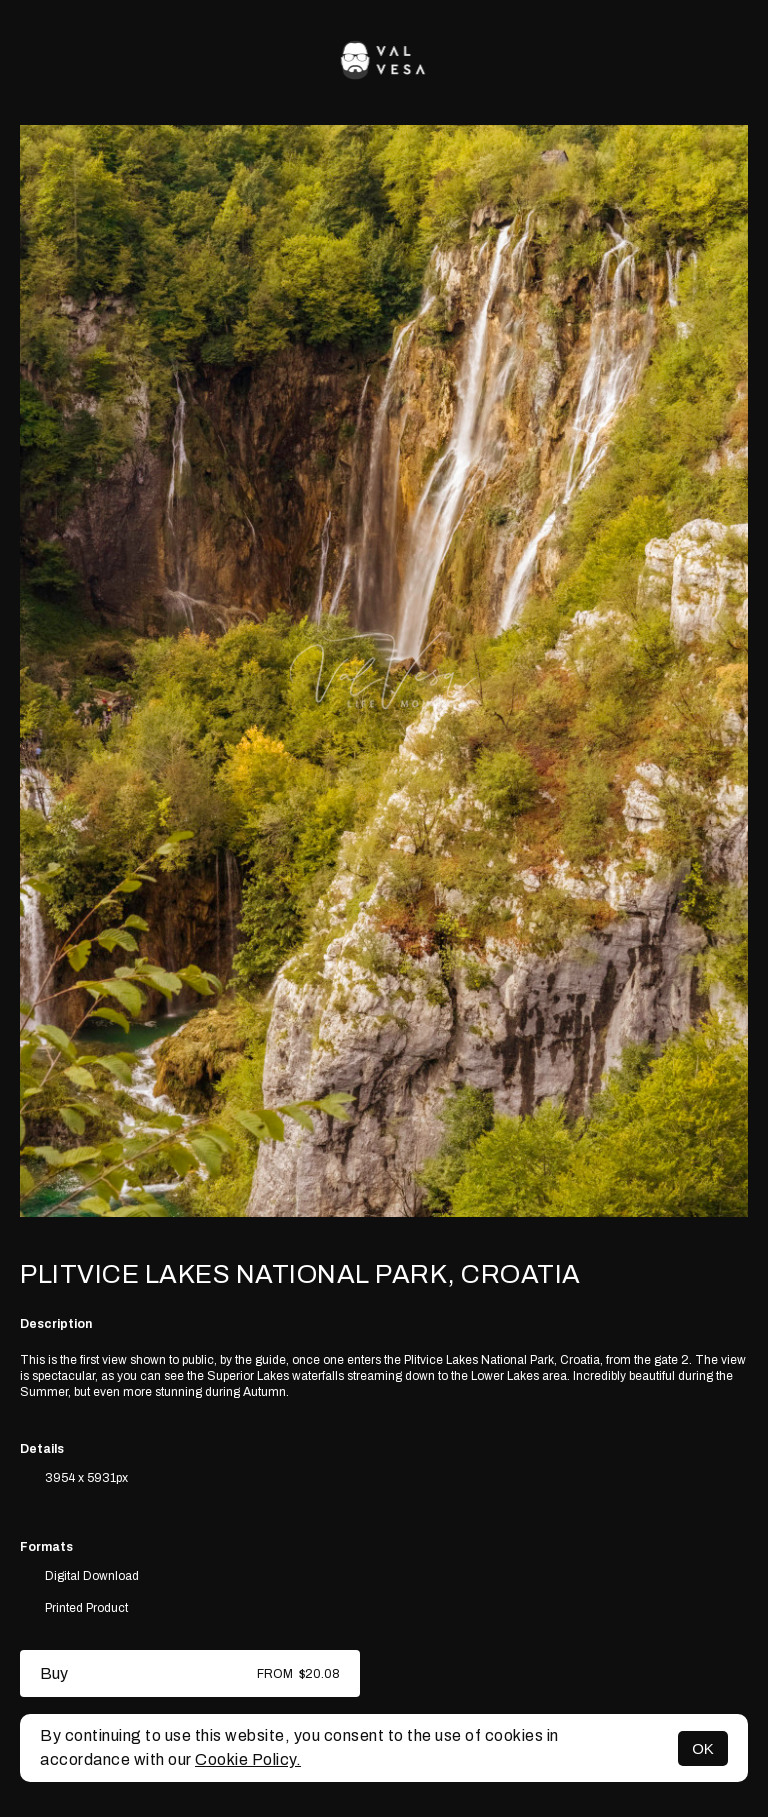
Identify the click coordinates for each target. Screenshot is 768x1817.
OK (703, 1748)
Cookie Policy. (248, 1759)
